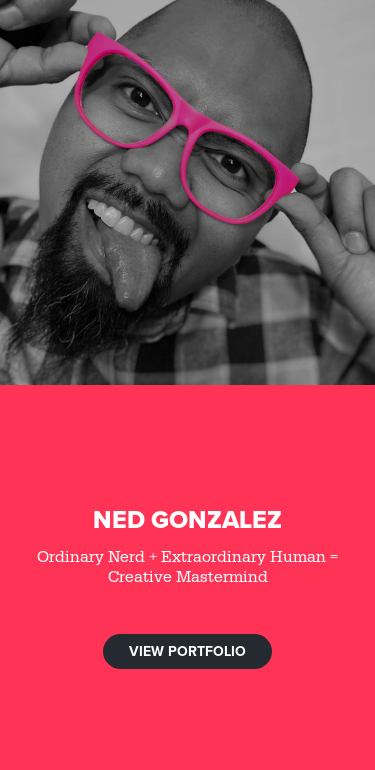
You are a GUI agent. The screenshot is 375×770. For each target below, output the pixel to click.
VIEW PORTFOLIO (187, 651)
